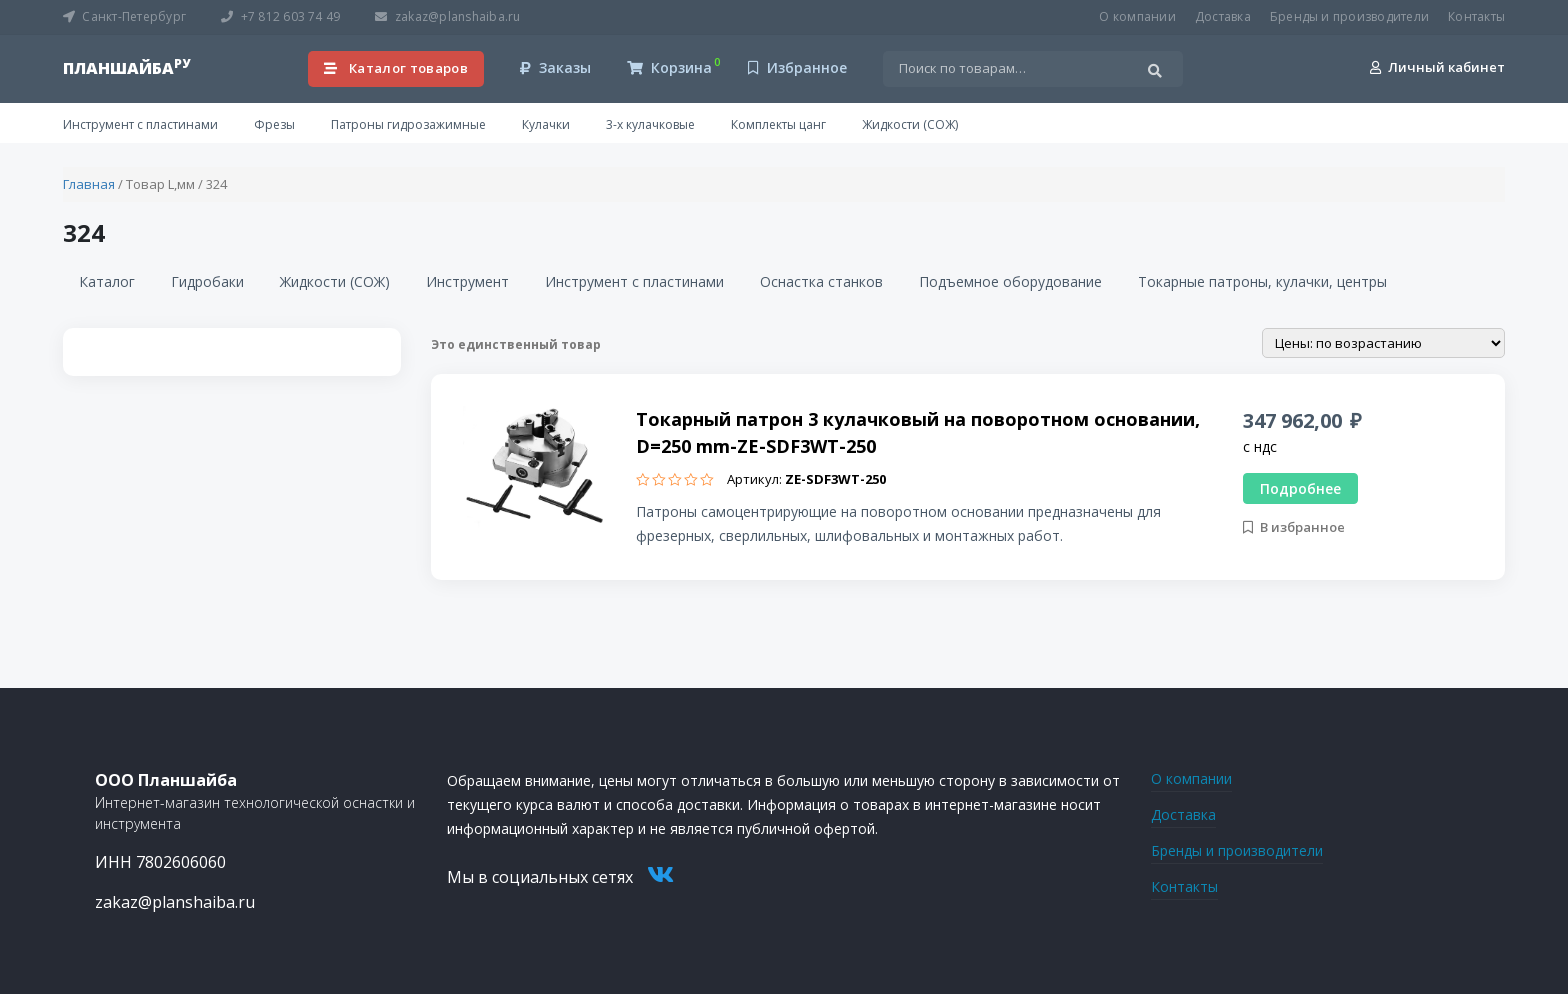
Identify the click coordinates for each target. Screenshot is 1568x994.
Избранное (797, 67)
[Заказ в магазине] (1383, 343)
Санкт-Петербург (124, 16)
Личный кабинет (1437, 67)
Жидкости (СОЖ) (910, 124)
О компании (1137, 16)
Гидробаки (207, 281)
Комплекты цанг (778, 124)
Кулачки (546, 124)
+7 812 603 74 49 (280, 16)
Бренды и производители (1349, 16)
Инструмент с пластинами (140, 124)
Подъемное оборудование (1010, 281)
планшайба (126, 68)
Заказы (555, 67)
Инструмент (467, 281)
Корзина (669, 67)
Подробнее (1300, 488)
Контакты (1476, 16)
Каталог (107, 281)
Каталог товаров (396, 68)
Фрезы (274, 124)
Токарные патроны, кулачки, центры (1262, 281)
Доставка (1223, 16)
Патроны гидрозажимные (408, 124)
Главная (89, 184)
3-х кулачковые (650, 124)
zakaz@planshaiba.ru (447, 16)
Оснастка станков (821, 281)
